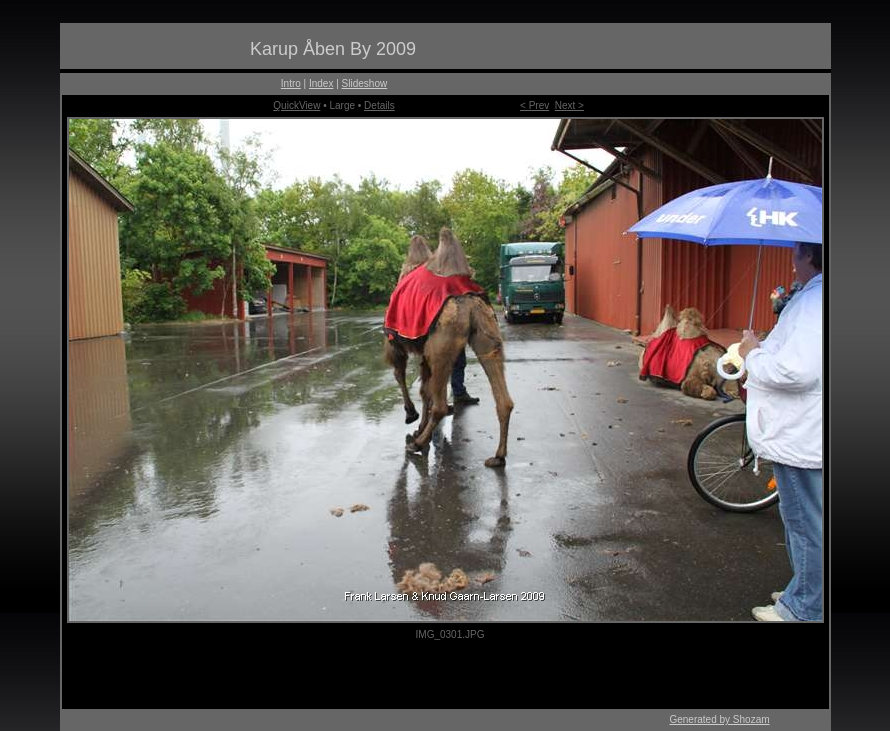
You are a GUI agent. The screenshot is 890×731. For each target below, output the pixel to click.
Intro (291, 83)
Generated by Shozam (719, 719)
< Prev (534, 105)
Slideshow (365, 83)
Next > (569, 105)
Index (321, 83)
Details (379, 105)
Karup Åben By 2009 (333, 49)
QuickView (296, 105)
